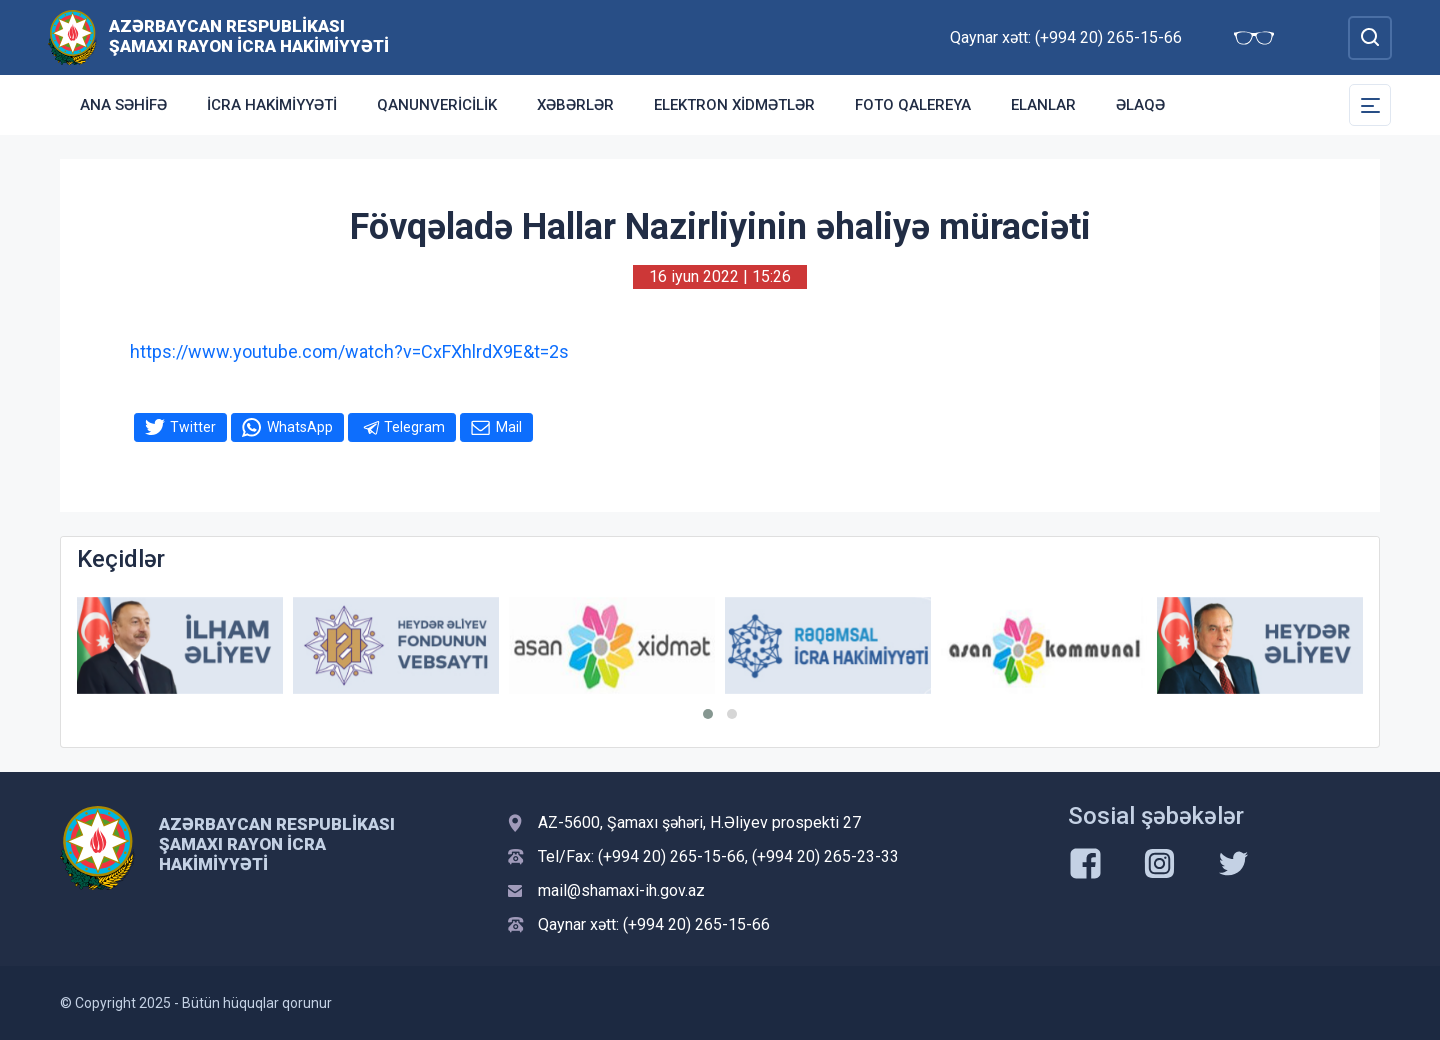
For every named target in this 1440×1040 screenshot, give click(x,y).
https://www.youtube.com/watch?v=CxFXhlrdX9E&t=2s (349, 351)
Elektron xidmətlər (734, 105)
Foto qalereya (913, 105)
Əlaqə (1140, 105)
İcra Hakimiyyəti (272, 105)
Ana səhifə (123, 105)
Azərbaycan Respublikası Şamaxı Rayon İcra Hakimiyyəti (249, 36)
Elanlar (1043, 105)
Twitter (193, 427)
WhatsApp (300, 427)
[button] (708, 714)
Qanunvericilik (437, 105)
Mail (509, 427)
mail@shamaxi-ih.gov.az (621, 890)
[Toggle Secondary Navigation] (1370, 105)
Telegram (414, 427)
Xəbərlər (575, 105)
